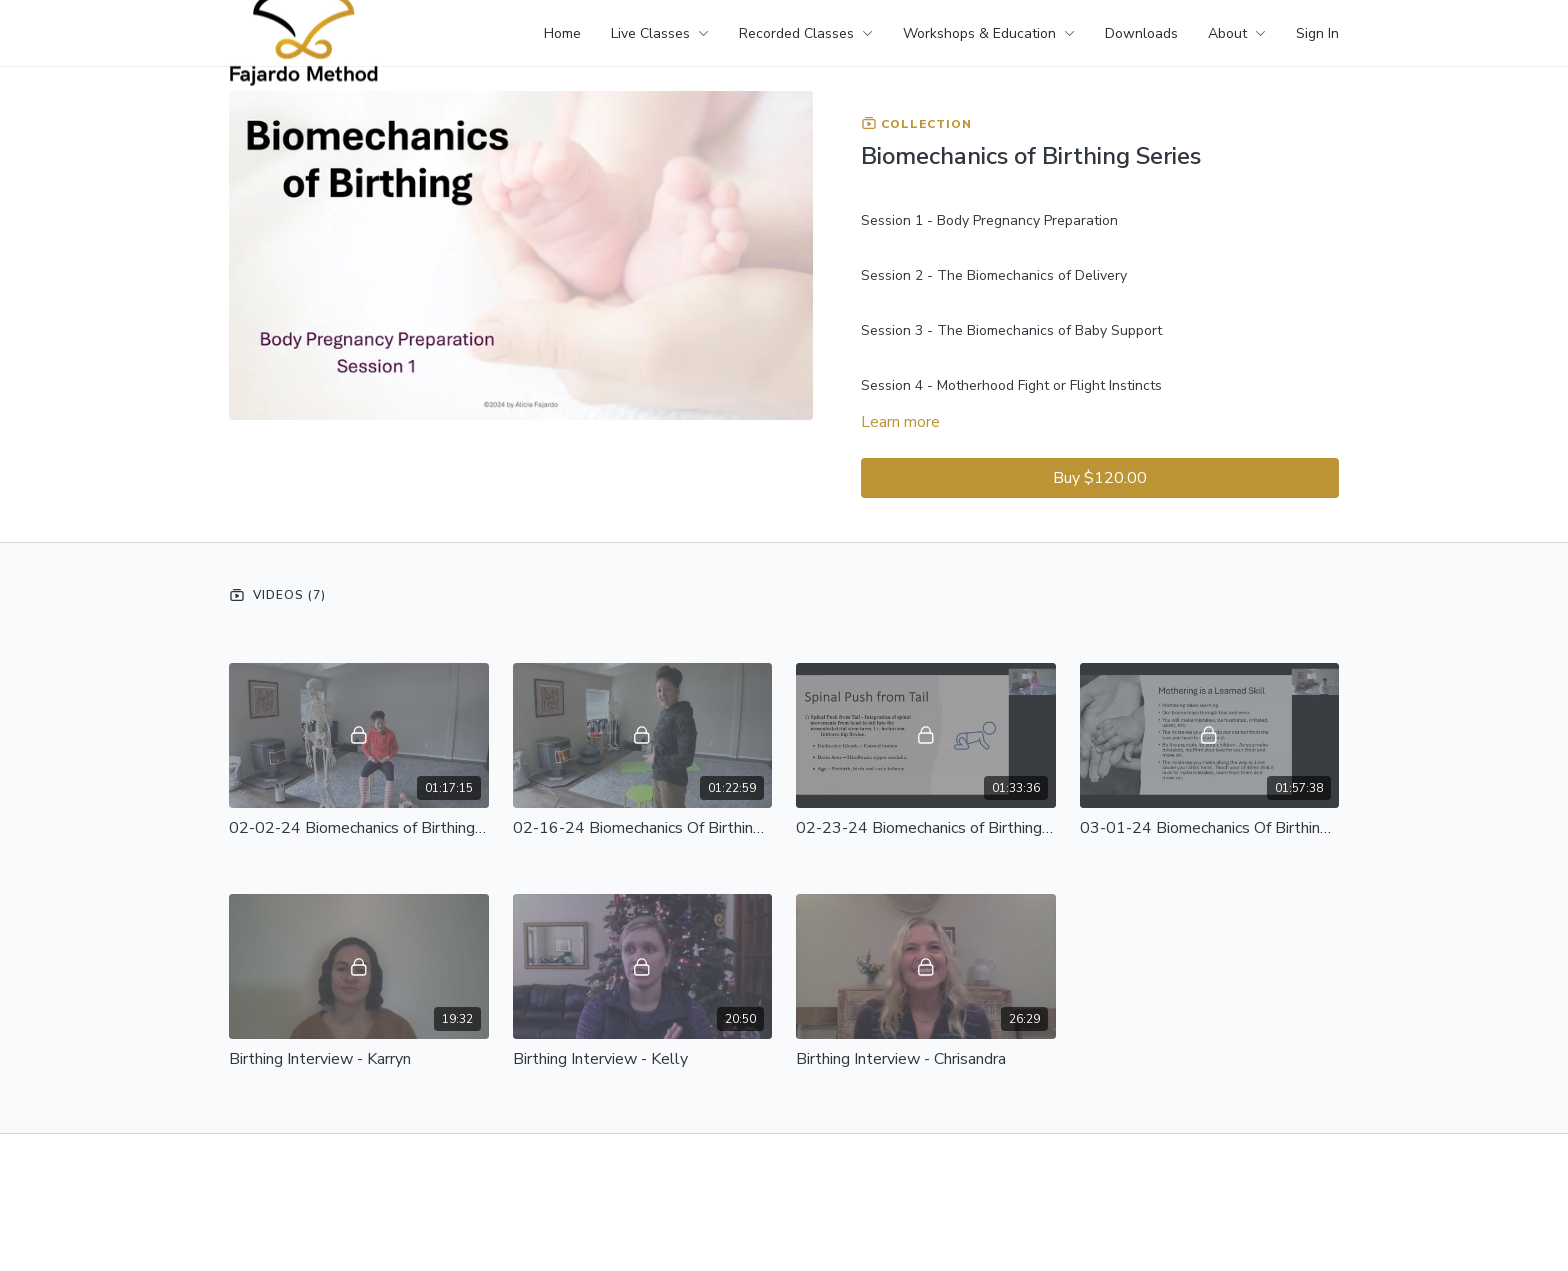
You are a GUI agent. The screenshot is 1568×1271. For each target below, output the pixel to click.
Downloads (1141, 33)
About (1237, 33)
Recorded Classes (806, 33)
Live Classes (660, 33)
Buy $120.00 (1100, 478)
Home (562, 33)
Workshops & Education (989, 33)
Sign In (1317, 33)
